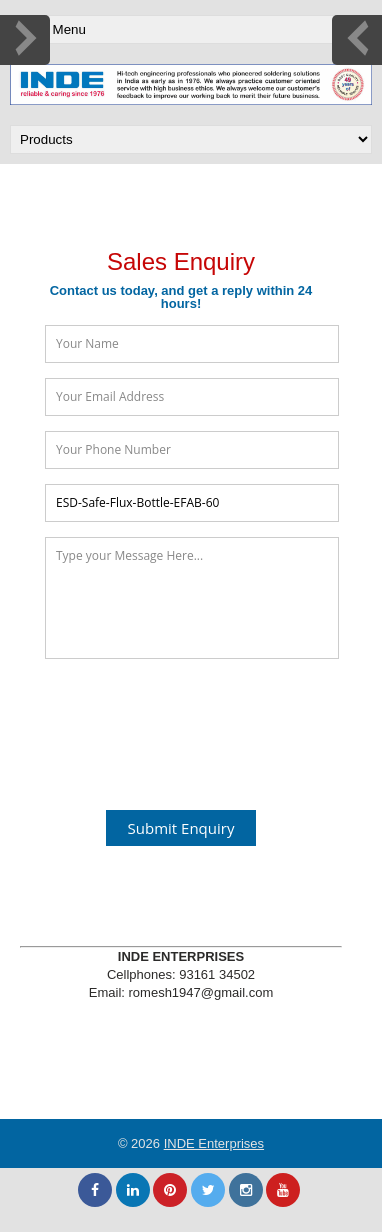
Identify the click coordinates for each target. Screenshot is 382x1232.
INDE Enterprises (214, 1143)
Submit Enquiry (181, 828)
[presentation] (197, 723)
